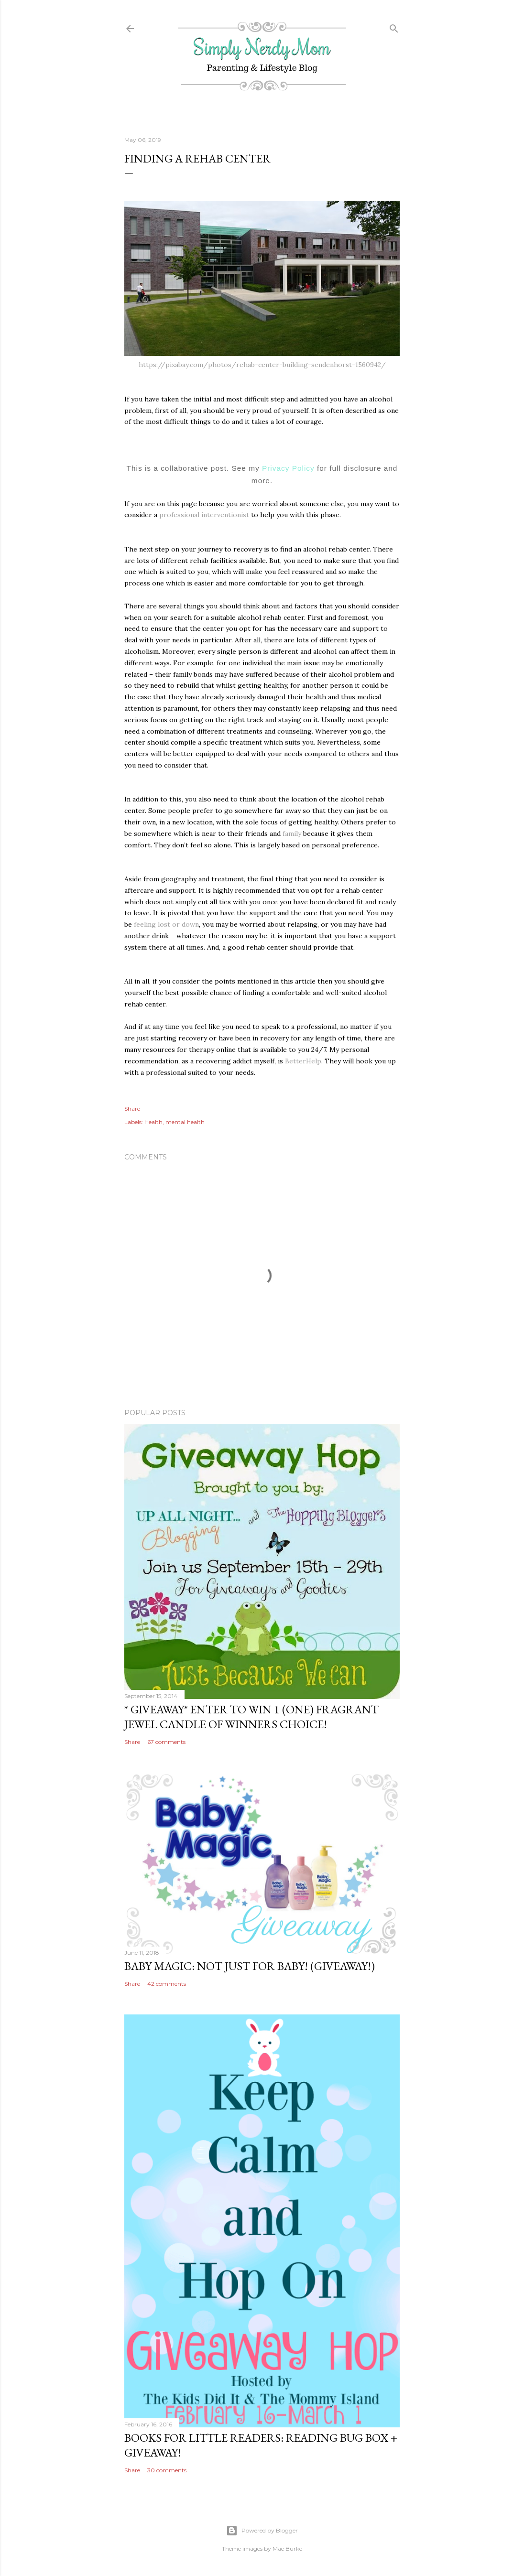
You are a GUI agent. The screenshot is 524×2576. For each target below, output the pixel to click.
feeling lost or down (166, 924)
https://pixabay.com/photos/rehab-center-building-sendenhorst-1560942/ (262, 364)
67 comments (166, 1741)
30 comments (166, 2470)
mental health (185, 1122)
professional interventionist (204, 514)
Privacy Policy (288, 468)
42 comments (166, 1983)
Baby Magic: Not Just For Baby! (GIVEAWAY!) (249, 1966)
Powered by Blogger (262, 2530)
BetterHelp (303, 1061)
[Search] (394, 26)
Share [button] (132, 1108)
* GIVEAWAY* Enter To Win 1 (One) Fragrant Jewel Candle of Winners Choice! (251, 1717)
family (292, 833)
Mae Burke (287, 2548)
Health (153, 1122)
